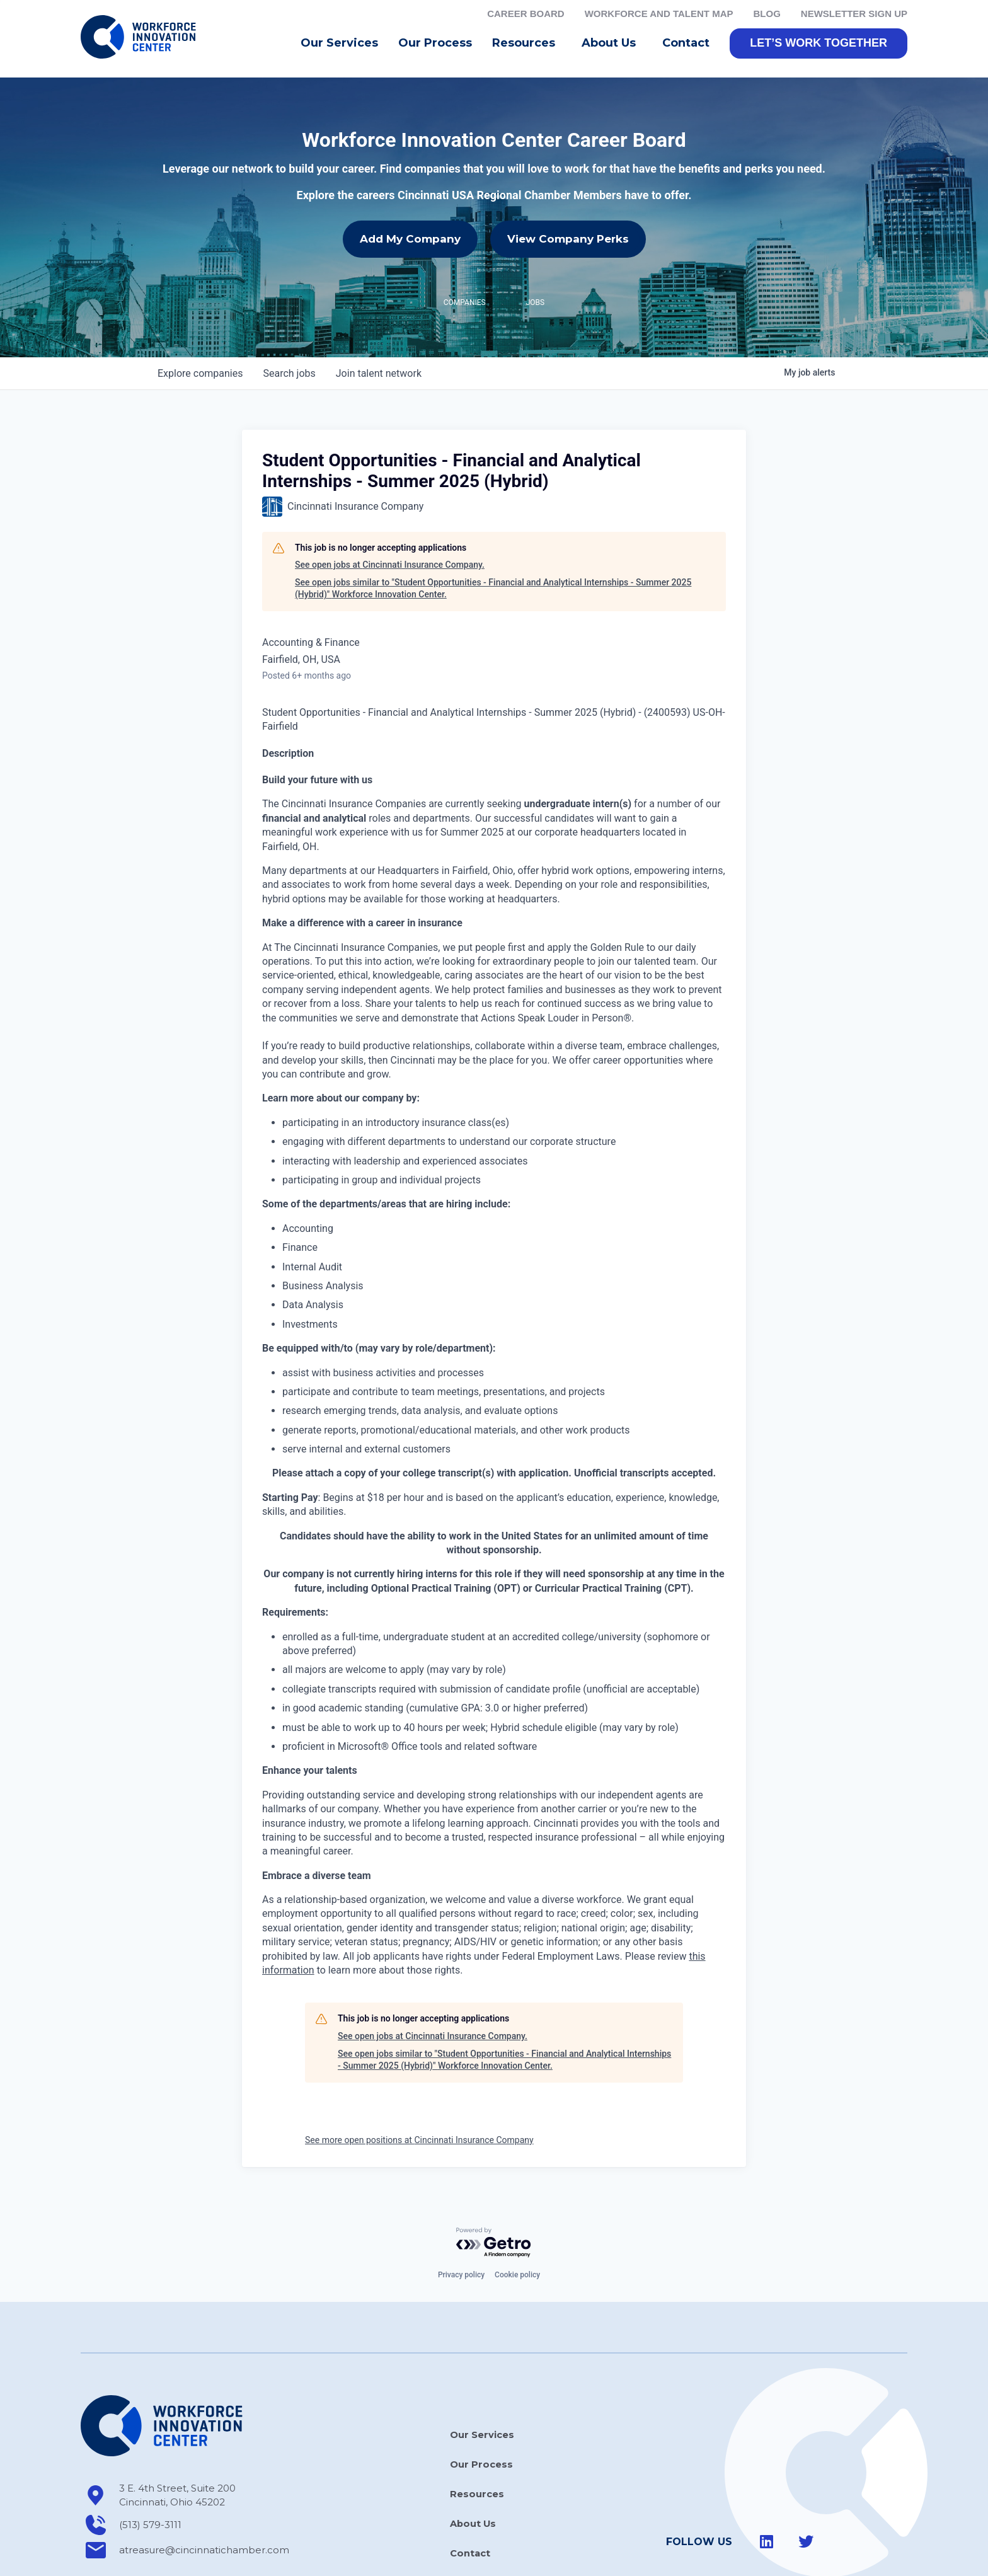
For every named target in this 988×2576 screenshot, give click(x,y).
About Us (612, 47)
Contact (685, 47)
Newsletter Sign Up (854, 13)
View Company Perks (568, 242)
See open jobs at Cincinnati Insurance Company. (390, 569)
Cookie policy (517, 2279)
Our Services (339, 47)
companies (200, 377)
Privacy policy (461, 2279)
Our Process (435, 47)
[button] (818, 47)
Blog (766, 13)
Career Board (526, 13)
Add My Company (410, 242)
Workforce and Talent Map (659, 13)
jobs (289, 377)
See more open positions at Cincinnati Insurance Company (419, 2144)
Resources (526, 47)
